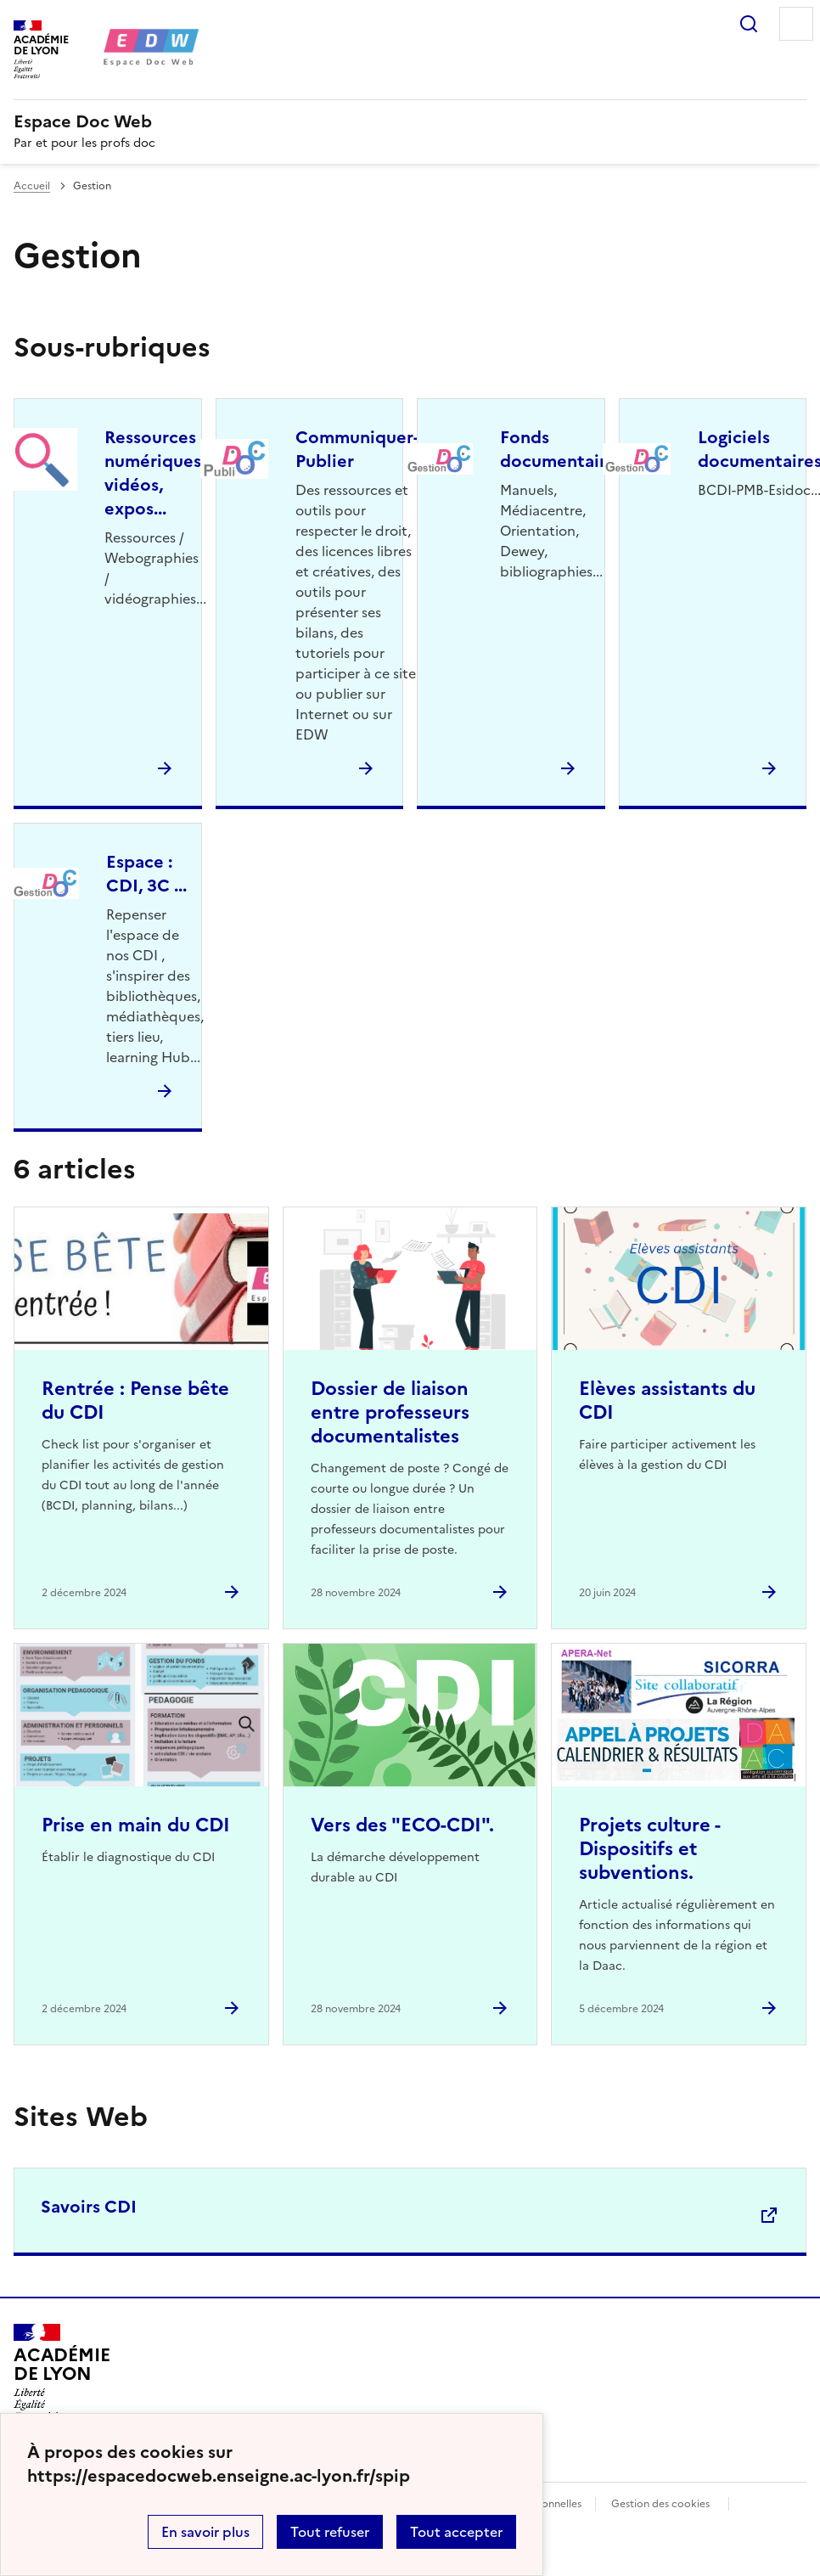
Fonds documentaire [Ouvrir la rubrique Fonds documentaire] (558, 449)
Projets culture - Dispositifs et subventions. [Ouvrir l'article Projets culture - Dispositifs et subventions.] (649, 1849)
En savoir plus (205, 2532)
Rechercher (749, 24)
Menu (796, 24)
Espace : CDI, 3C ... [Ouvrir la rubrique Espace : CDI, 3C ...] (146, 873)
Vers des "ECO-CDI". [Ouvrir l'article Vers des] (402, 1825)
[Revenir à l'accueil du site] (62, 2372)
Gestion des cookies (660, 2503)
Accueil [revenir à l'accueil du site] (32, 186)
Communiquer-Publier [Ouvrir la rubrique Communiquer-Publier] (356, 449)
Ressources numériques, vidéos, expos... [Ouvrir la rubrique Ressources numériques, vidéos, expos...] (154, 473)
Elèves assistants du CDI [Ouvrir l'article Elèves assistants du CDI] (667, 1400)
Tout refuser (329, 2532)
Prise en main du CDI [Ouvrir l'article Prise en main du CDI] (136, 1825)
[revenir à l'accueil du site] (410, 121)
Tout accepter (456, 2532)
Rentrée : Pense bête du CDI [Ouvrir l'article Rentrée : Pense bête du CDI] (135, 1400)
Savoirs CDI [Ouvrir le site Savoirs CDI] (89, 2206)
